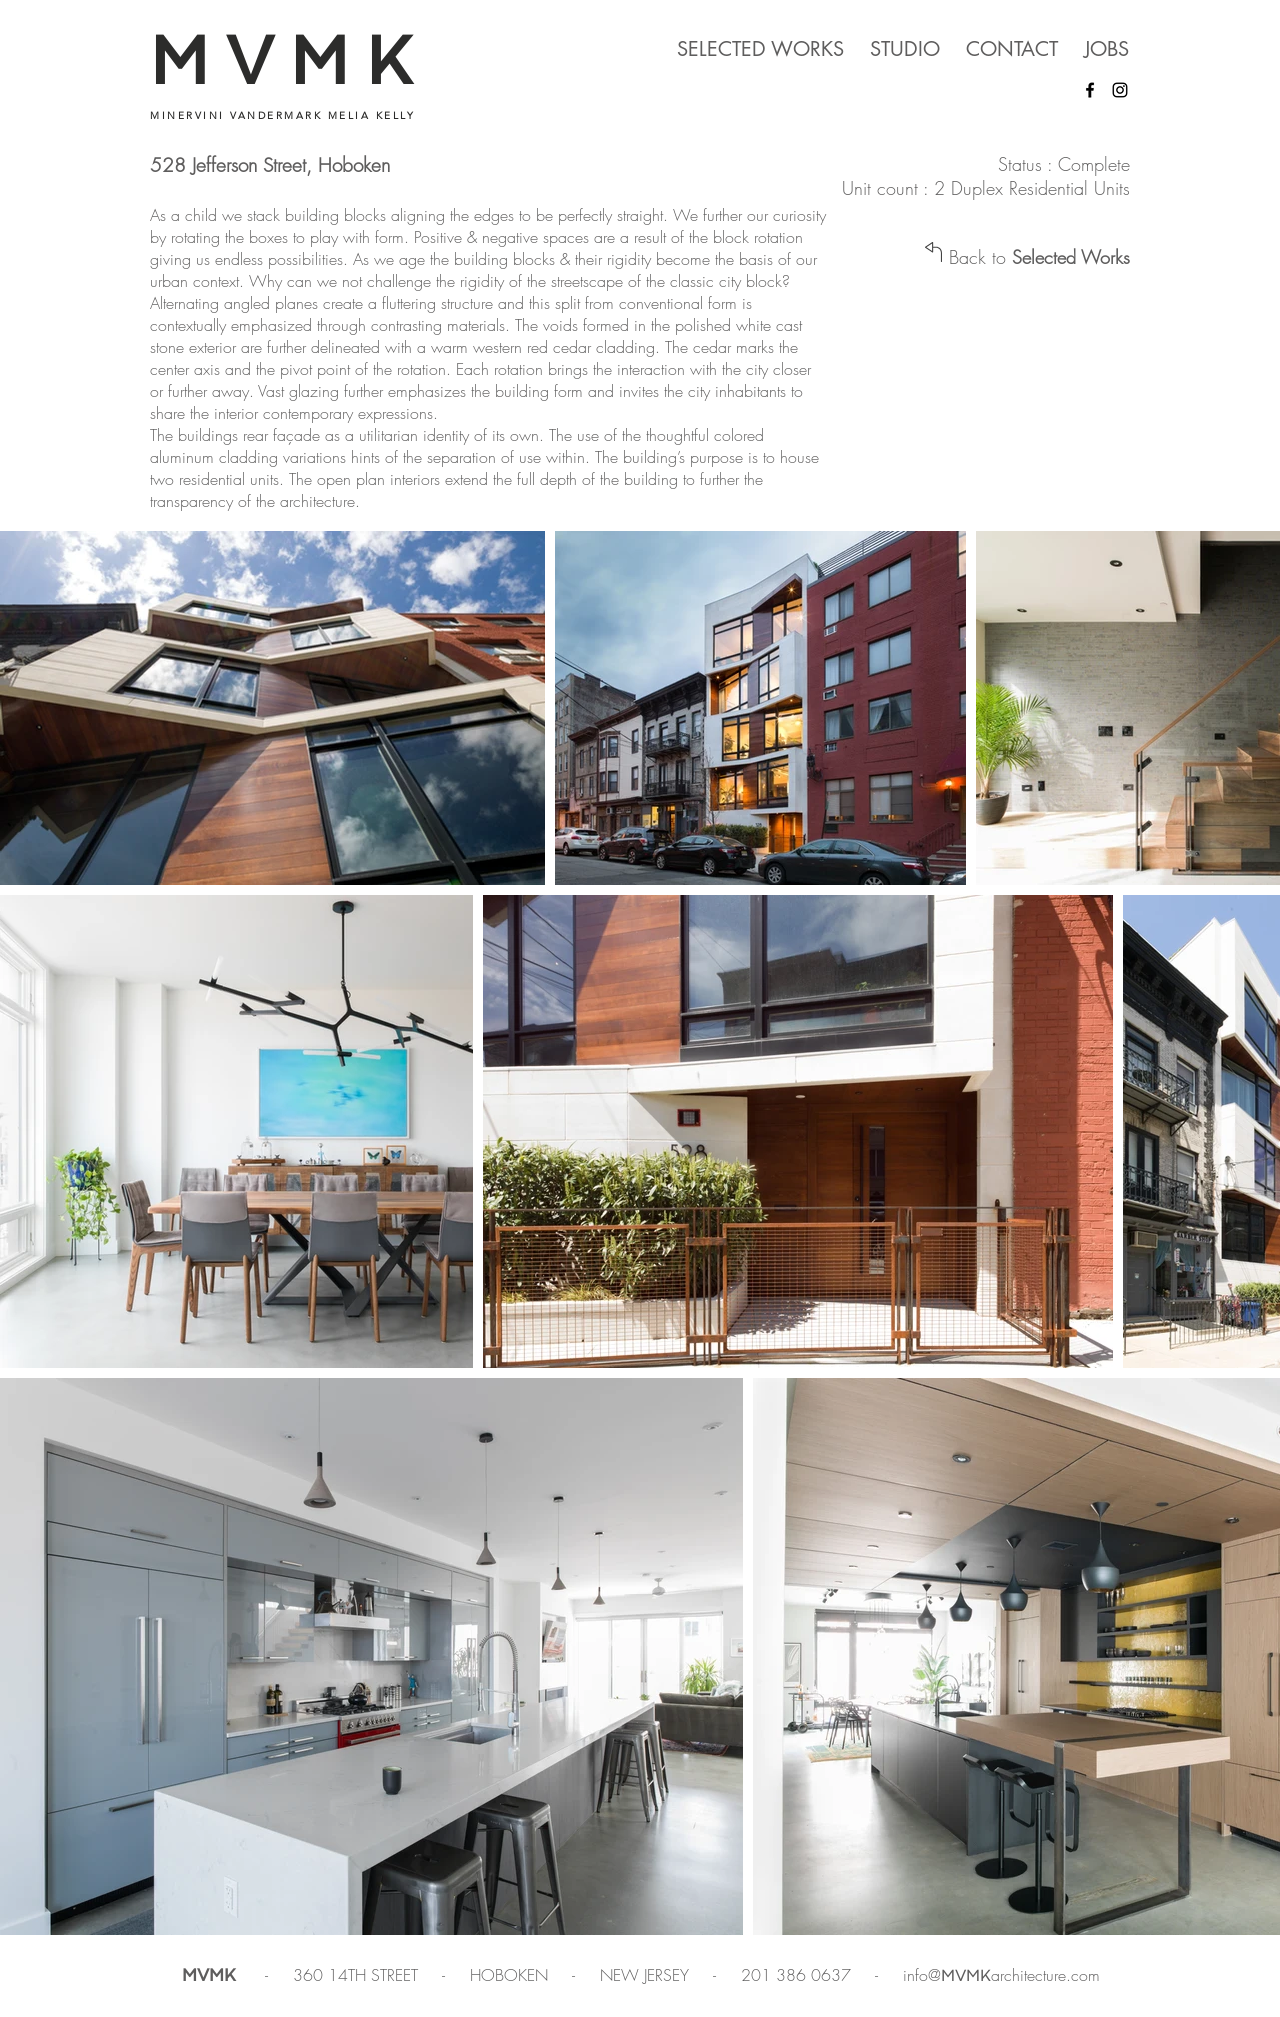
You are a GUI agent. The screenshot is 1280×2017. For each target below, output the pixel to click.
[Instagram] (1120, 90)
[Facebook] (1090, 90)
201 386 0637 (798, 1975)
